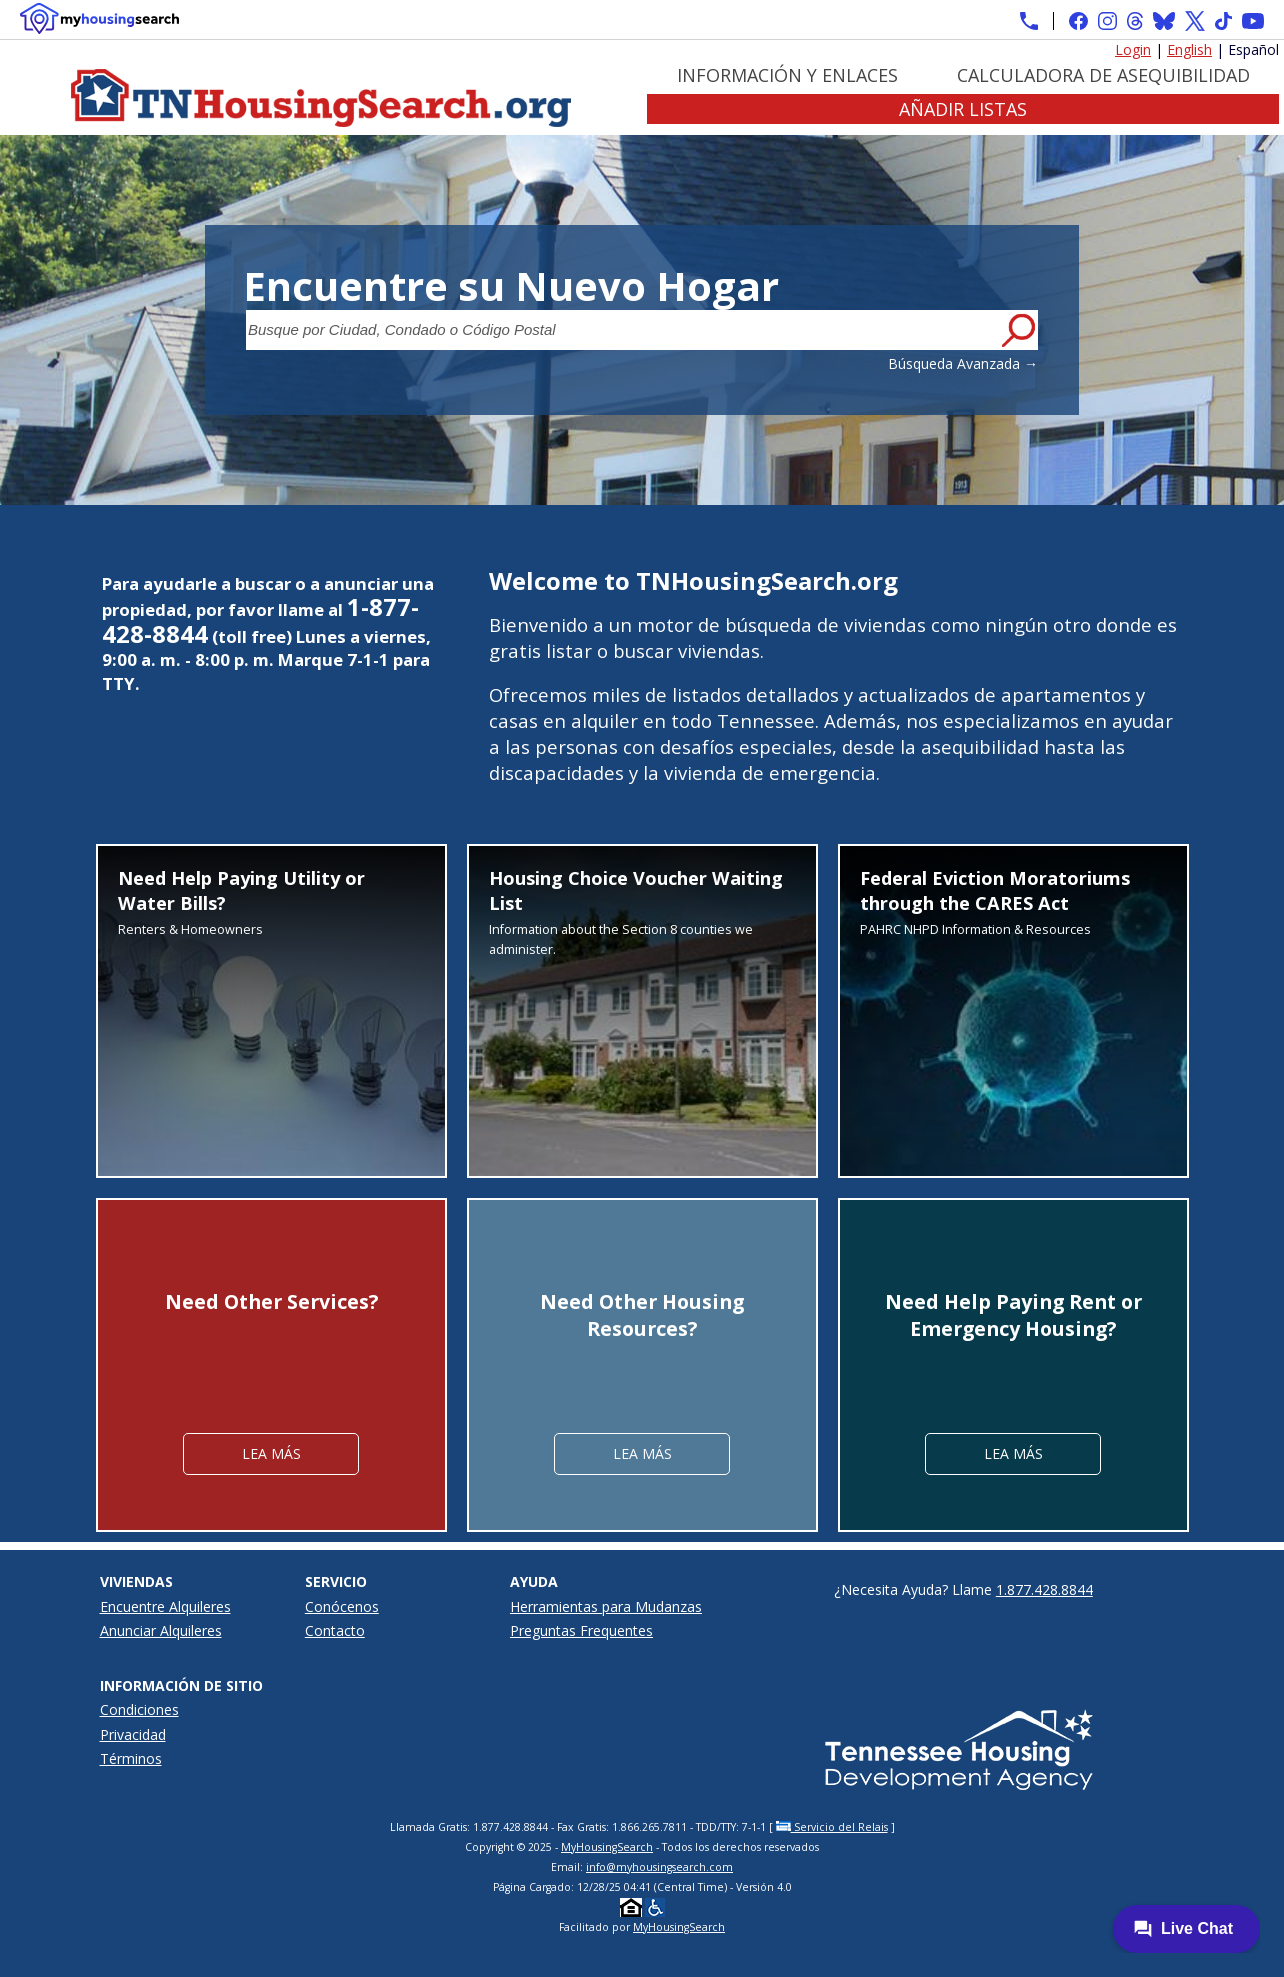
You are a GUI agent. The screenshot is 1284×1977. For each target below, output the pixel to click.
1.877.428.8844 (1044, 1589)
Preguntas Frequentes (581, 1630)
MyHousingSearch (607, 1847)
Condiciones (139, 1709)
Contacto (335, 1630)
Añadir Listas (963, 109)
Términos (131, 1758)
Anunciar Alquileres (161, 1630)
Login (1133, 49)
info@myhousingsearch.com (659, 1867)
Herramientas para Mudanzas (606, 1606)
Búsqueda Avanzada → (963, 363)
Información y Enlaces (787, 75)
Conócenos (342, 1606)
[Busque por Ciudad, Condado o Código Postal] (622, 330)
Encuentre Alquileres (165, 1606)
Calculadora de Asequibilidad (1103, 75)
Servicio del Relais (832, 1827)
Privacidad (133, 1734)
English (1189, 49)
